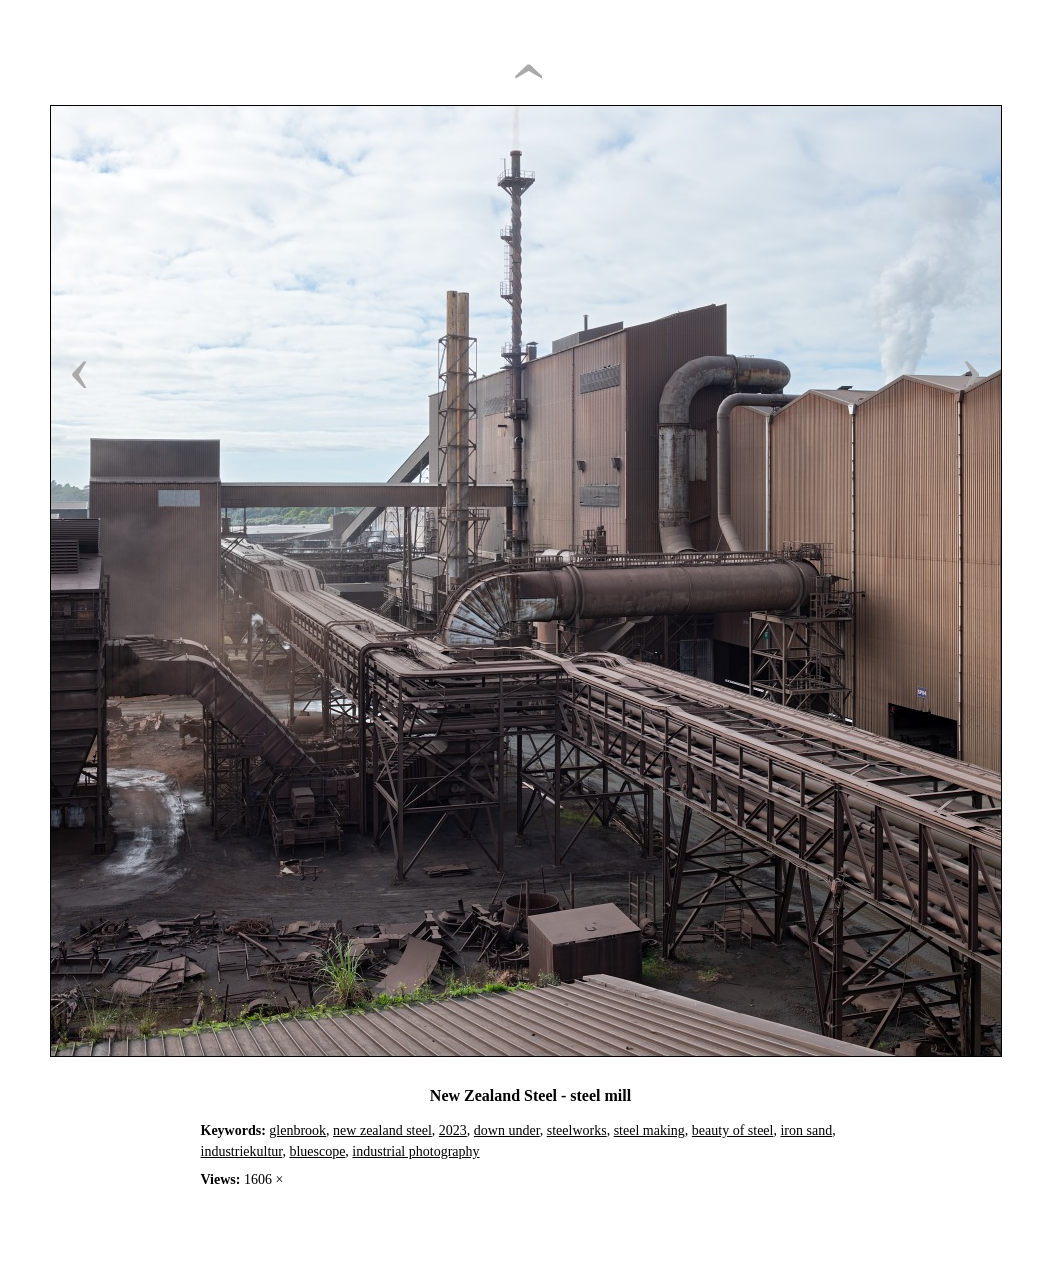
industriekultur (242, 1151)
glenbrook (297, 1130)
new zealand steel (382, 1130)
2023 (453, 1130)
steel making (649, 1130)
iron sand (806, 1130)
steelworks (577, 1130)
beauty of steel (733, 1130)
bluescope (317, 1151)
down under (507, 1130)
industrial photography (415, 1151)
